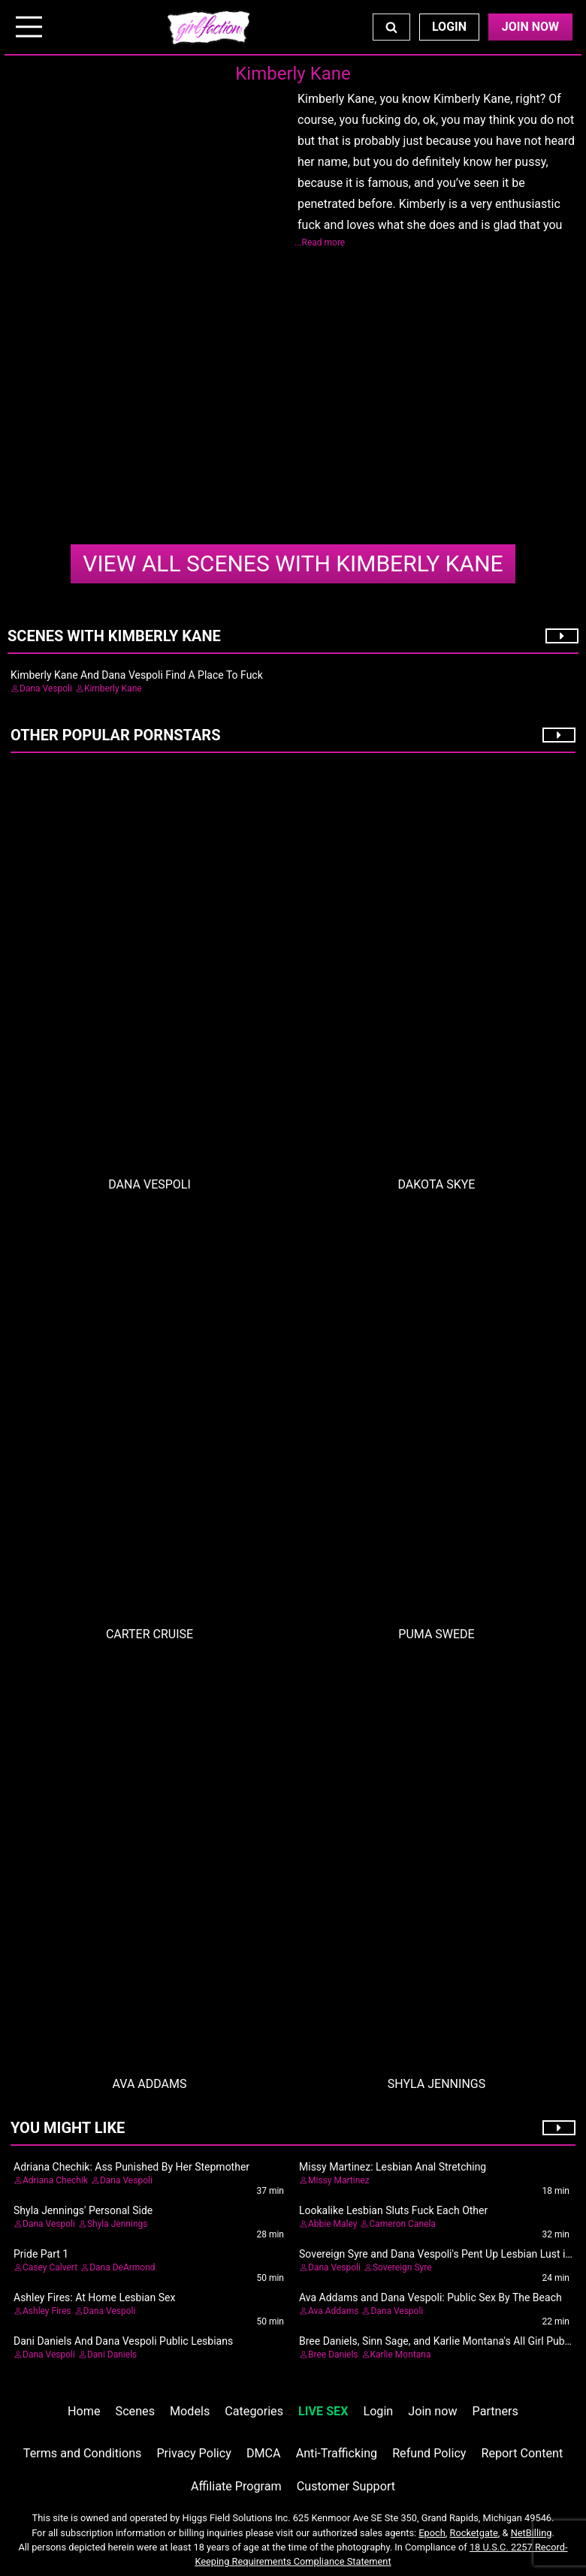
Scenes (135, 2411)
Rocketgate (474, 2532)
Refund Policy (429, 2453)
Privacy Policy (193, 2453)
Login (449, 27)
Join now (432, 2411)
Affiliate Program (236, 2486)
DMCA (263, 2453)
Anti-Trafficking (337, 2453)
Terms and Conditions (82, 2453)
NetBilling (531, 2532)
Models (190, 2411)
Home (84, 2411)
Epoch (432, 2532)
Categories (254, 2411)
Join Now (530, 27)
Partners (495, 2411)
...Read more (320, 242)
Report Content (522, 2453)
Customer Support (346, 2486)
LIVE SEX (323, 2411)
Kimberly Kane (293, 563)
